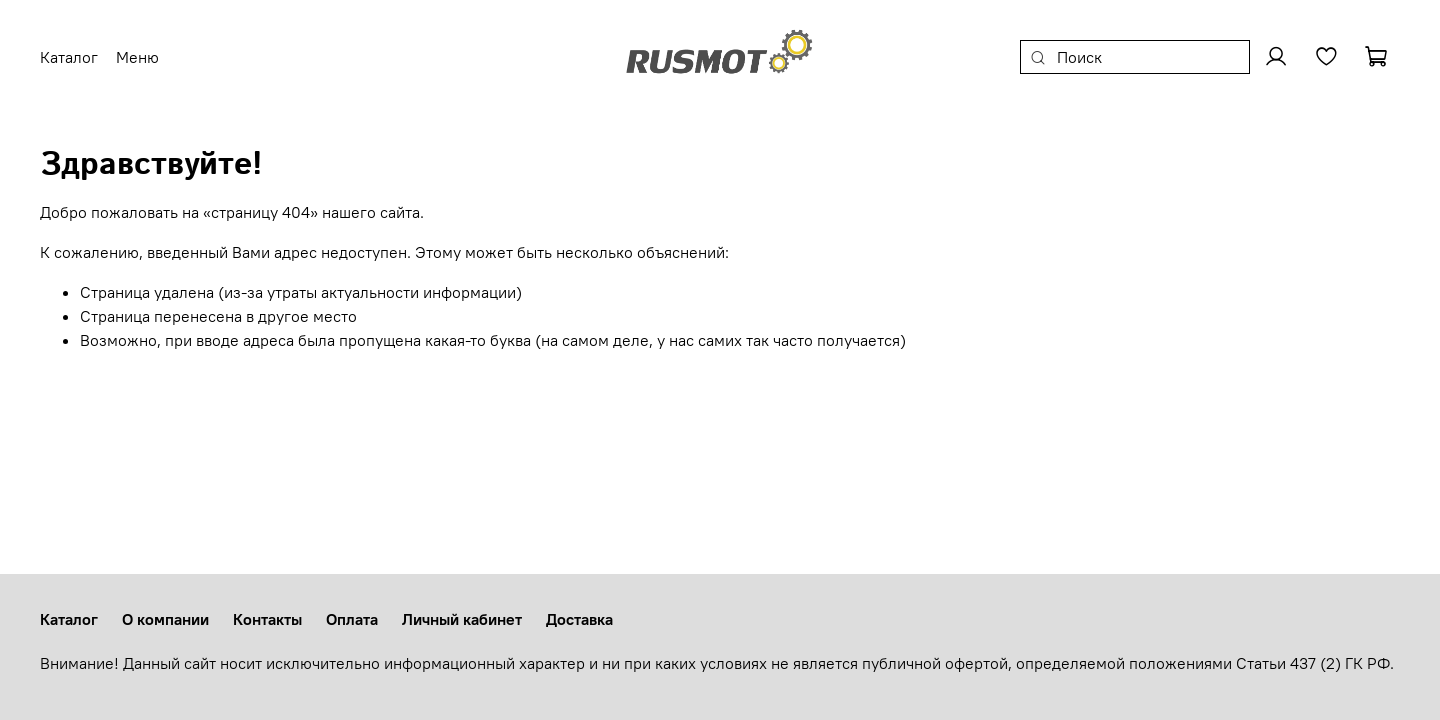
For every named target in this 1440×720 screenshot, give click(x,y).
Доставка (579, 619)
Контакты (267, 619)
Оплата (352, 619)
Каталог (69, 619)
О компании (165, 619)
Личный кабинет (462, 619)
